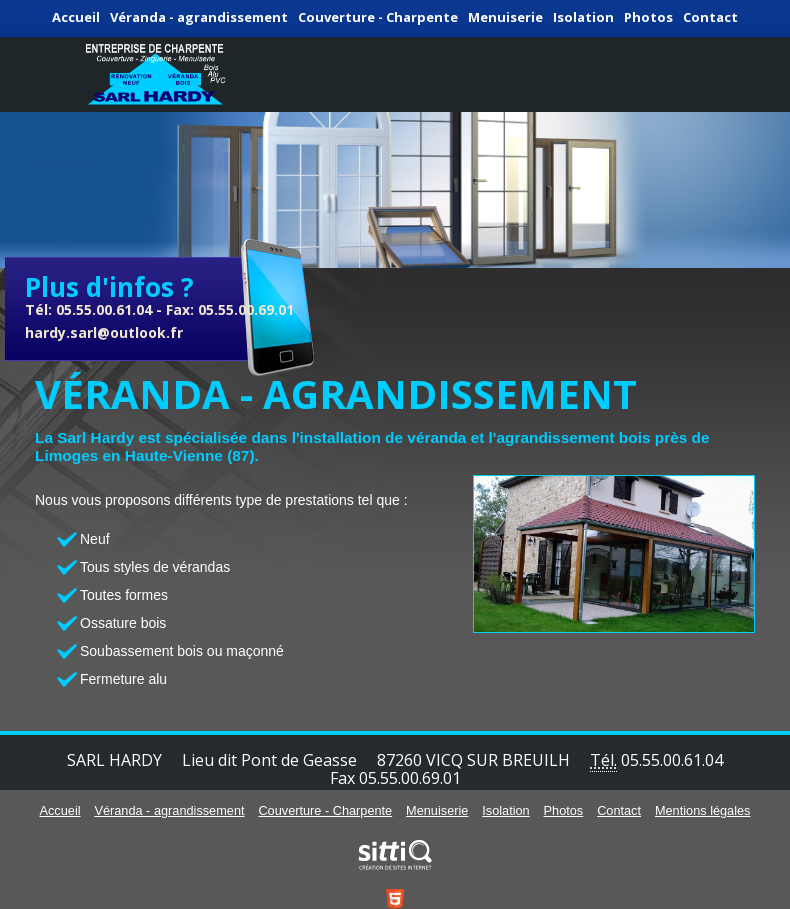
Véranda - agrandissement (199, 17)
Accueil (76, 17)
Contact (710, 17)
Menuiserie (505, 17)
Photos (648, 17)
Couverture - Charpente (378, 17)
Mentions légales (703, 810)
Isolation (583, 17)
